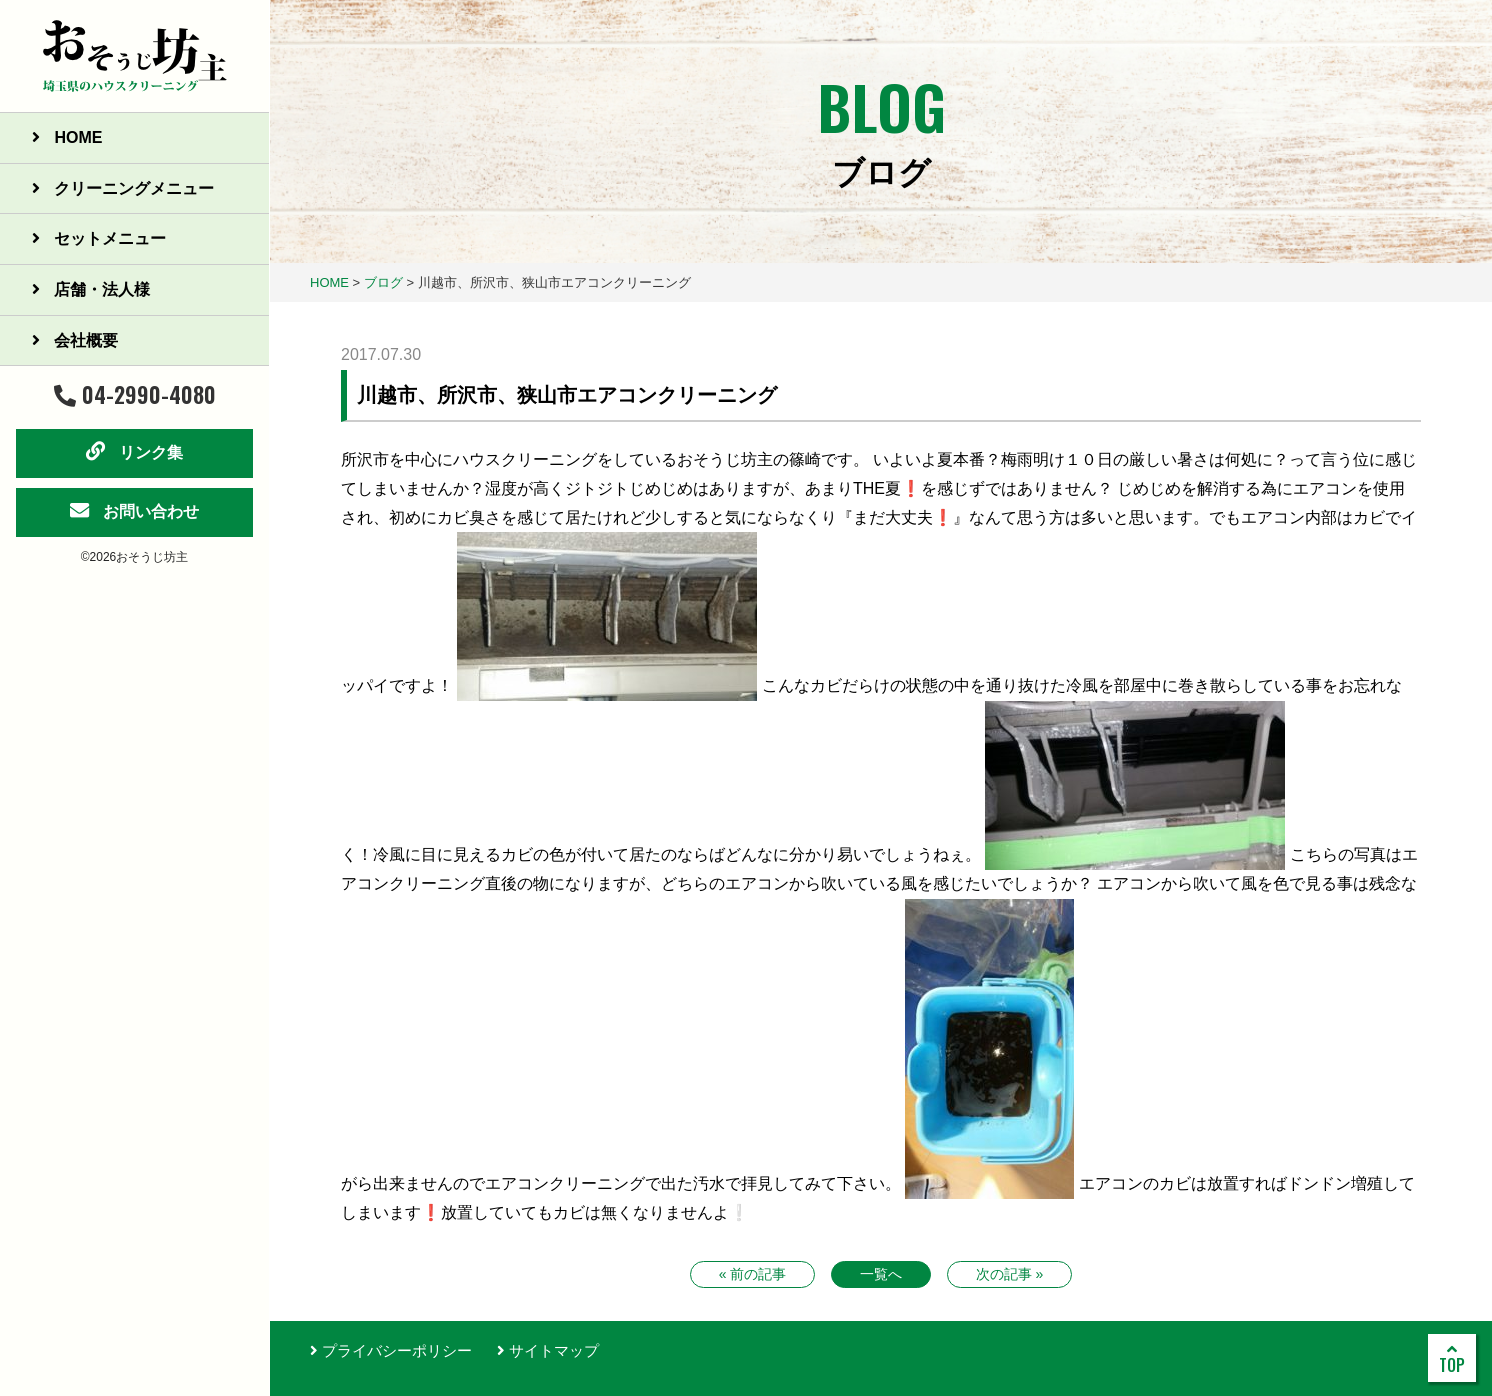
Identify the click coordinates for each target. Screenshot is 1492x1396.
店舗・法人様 (91, 289)
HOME (67, 137)
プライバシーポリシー (391, 1350)
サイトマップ (548, 1350)
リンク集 (134, 451)
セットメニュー (99, 238)
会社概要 (75, 340)
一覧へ (881, 1274)
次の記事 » (1010, 1274)
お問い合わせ (134, 510)
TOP (1452, 1359)
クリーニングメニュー (123, 188)
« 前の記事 (753, 1274)
